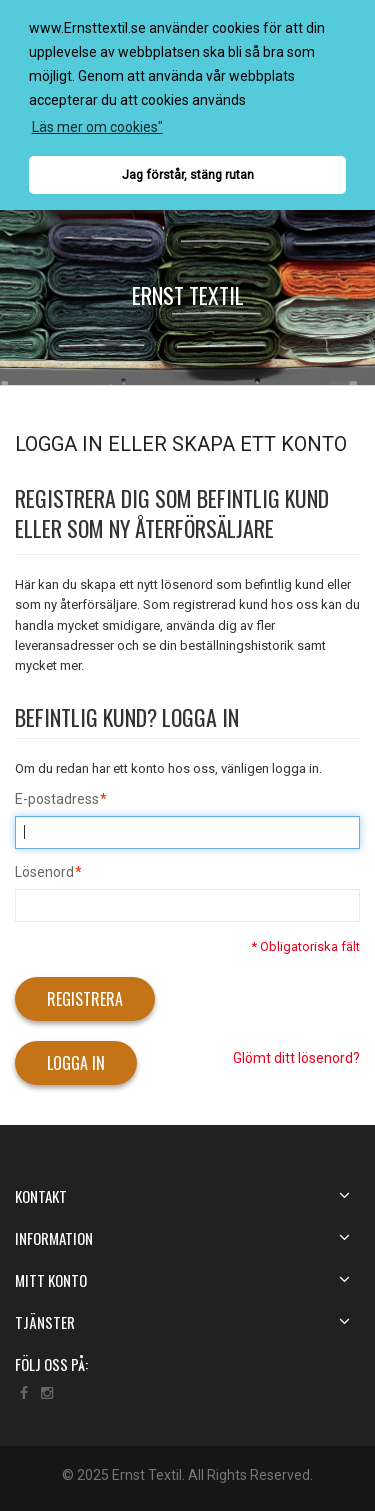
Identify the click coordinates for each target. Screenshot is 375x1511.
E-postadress (57, 800)
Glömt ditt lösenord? (296, 1058)
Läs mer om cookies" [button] (97, 127)
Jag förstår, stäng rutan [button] (188, 174)
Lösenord (44, 873)
